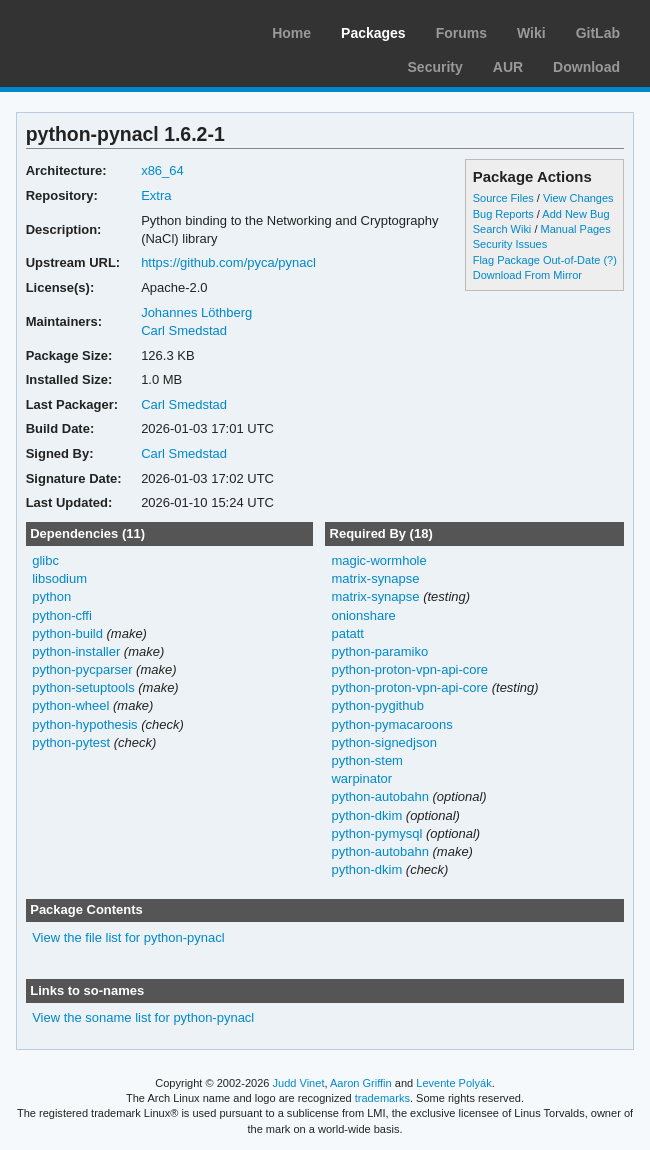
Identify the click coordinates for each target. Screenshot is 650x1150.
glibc (45, 560)
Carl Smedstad (184, 330)
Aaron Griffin (361, 1083)
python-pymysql (376, 833)
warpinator (361, 778)
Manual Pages (575, 229)
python (51, 596)
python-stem (366, 760)
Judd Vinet (299, 1083)
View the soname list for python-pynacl (143, 1017)
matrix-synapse (375, 578)
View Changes (578, 198)
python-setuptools (83, 687)
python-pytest (71, 742)
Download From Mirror (527, 275)
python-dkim (366, 815)
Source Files (503, 198)
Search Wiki (502, 229)
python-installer (76, 651)
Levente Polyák (453, 1083)
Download (586, 67)
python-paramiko (379, 651)
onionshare (363, 615)
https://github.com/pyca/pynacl (228, 262)
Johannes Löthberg (196, 312)
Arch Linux (110, 30)
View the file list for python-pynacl (128, 937)
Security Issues (510, 244)
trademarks (382, 1098)
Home (291, 33)
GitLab (598, 33)
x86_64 (162, 170)
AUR (508, 67)
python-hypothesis (84, 724)
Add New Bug (575, 214)
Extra (156, 195)
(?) (609, 260)
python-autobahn (379, 796)
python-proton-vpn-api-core (409, 669)
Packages (373, 33)
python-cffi (62, 615)
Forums (461, 33)
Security (435, 67)
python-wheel (70, 705)
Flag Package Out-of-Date (537, 260)
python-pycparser (82, 669)
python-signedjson (383, 742)
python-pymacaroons (391, 724)
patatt (347, 633)
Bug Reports (503, 214)
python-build (67, 633)
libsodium (59, 578)
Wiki (531, 33)
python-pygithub (377, 705)
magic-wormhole (378, 560)
